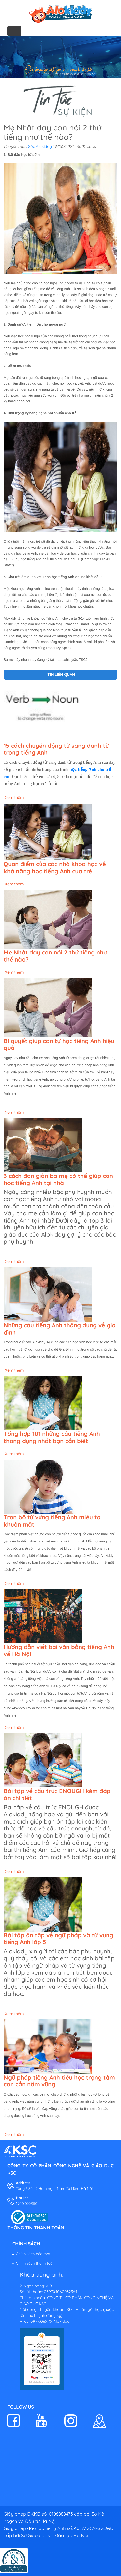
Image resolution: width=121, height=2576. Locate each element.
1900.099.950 (26, 2203)
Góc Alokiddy (40, 146)
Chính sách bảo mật (33, 2253)
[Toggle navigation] (14, 31)
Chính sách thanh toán (35, 2263)
